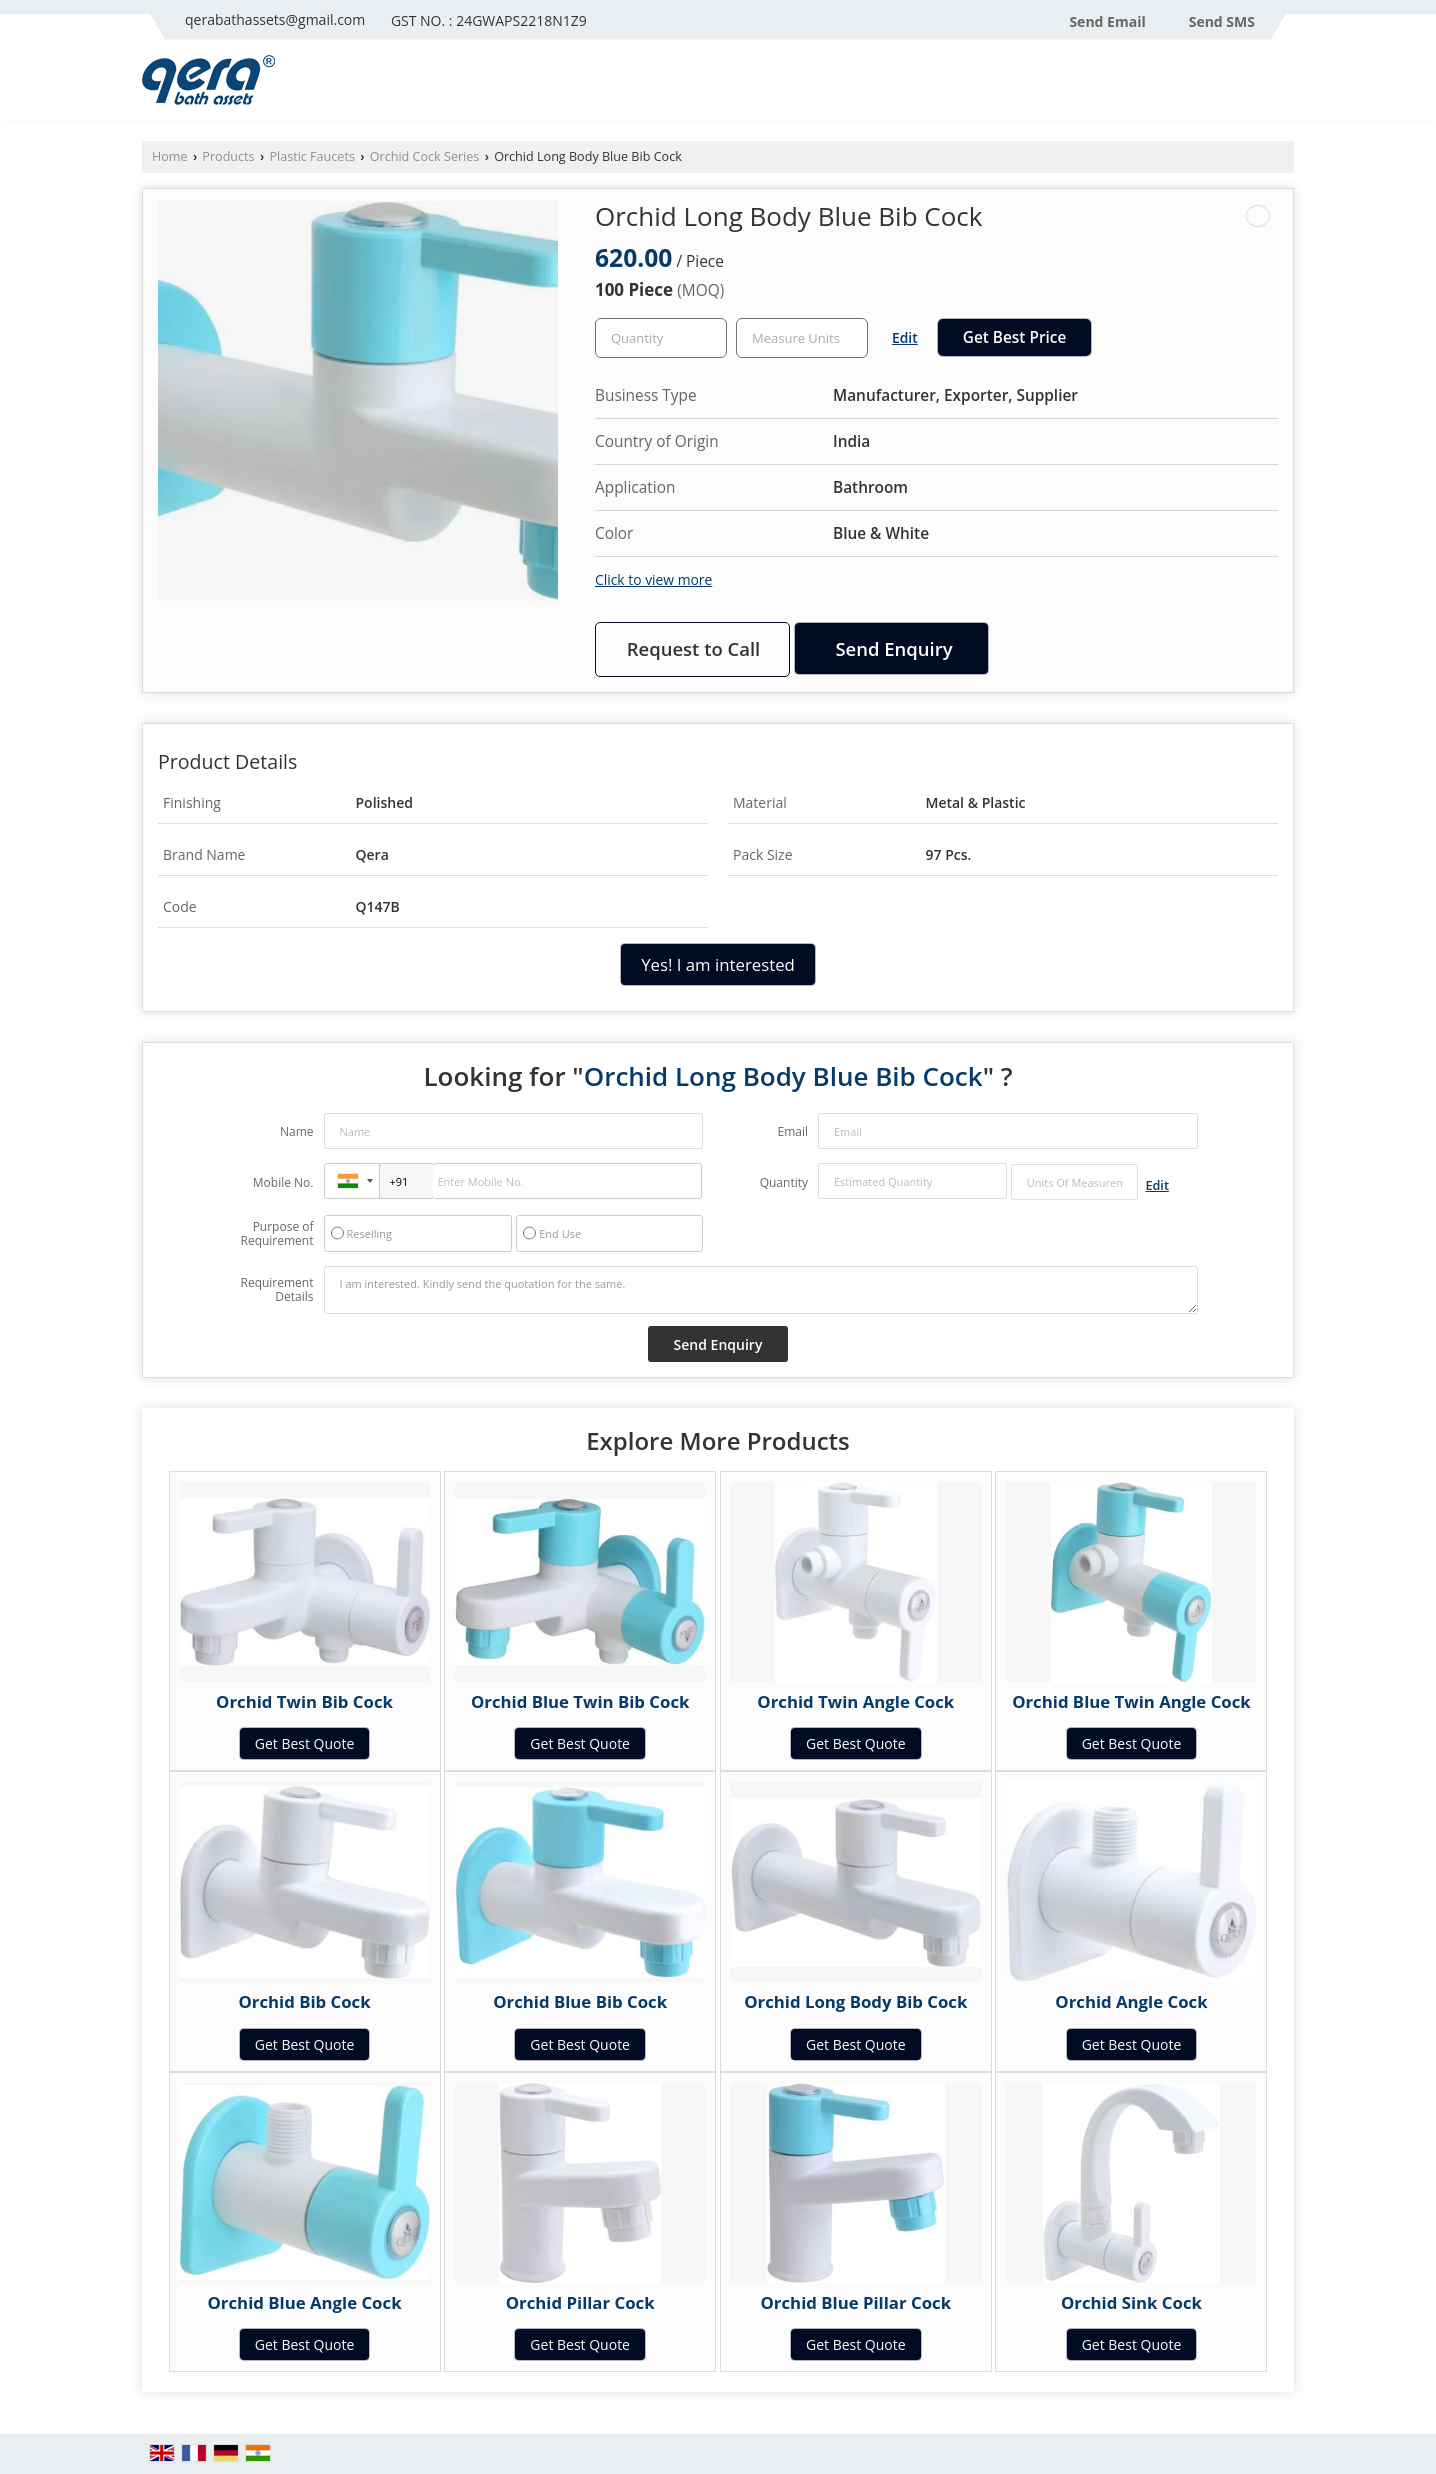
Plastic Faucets (312, 156)
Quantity (784, 1182)
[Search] (1281, 85)
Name (297, 1131)
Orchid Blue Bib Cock (580, 2001)
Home (170, 156)
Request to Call (694, 648)
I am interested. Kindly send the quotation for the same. (761, 1290)
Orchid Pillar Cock (580, 2302)
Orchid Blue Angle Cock (305, 2302)
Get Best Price (1015, 337)
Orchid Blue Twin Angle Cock (1131, 1701)
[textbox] (802, 338)
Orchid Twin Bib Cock (304, 1701)
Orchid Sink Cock (1131, 2302)
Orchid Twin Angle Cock (855, 1701)
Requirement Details (276, 1290)
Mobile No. (283, 1182)
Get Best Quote (305, 1743)
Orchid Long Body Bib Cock (855, 2001)
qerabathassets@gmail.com (275, 19)
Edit (905, 337)
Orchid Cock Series (425, 156)
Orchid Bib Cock (304, 2001)
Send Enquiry (893, 648)
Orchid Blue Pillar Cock (856, 2302)
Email (792, 1131)
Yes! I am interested (718, 964)
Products (228, 156)
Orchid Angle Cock (1131, 2001)
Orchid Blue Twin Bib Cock (580, 1701)
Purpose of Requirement (276, 1234)
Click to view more (653, 579)
